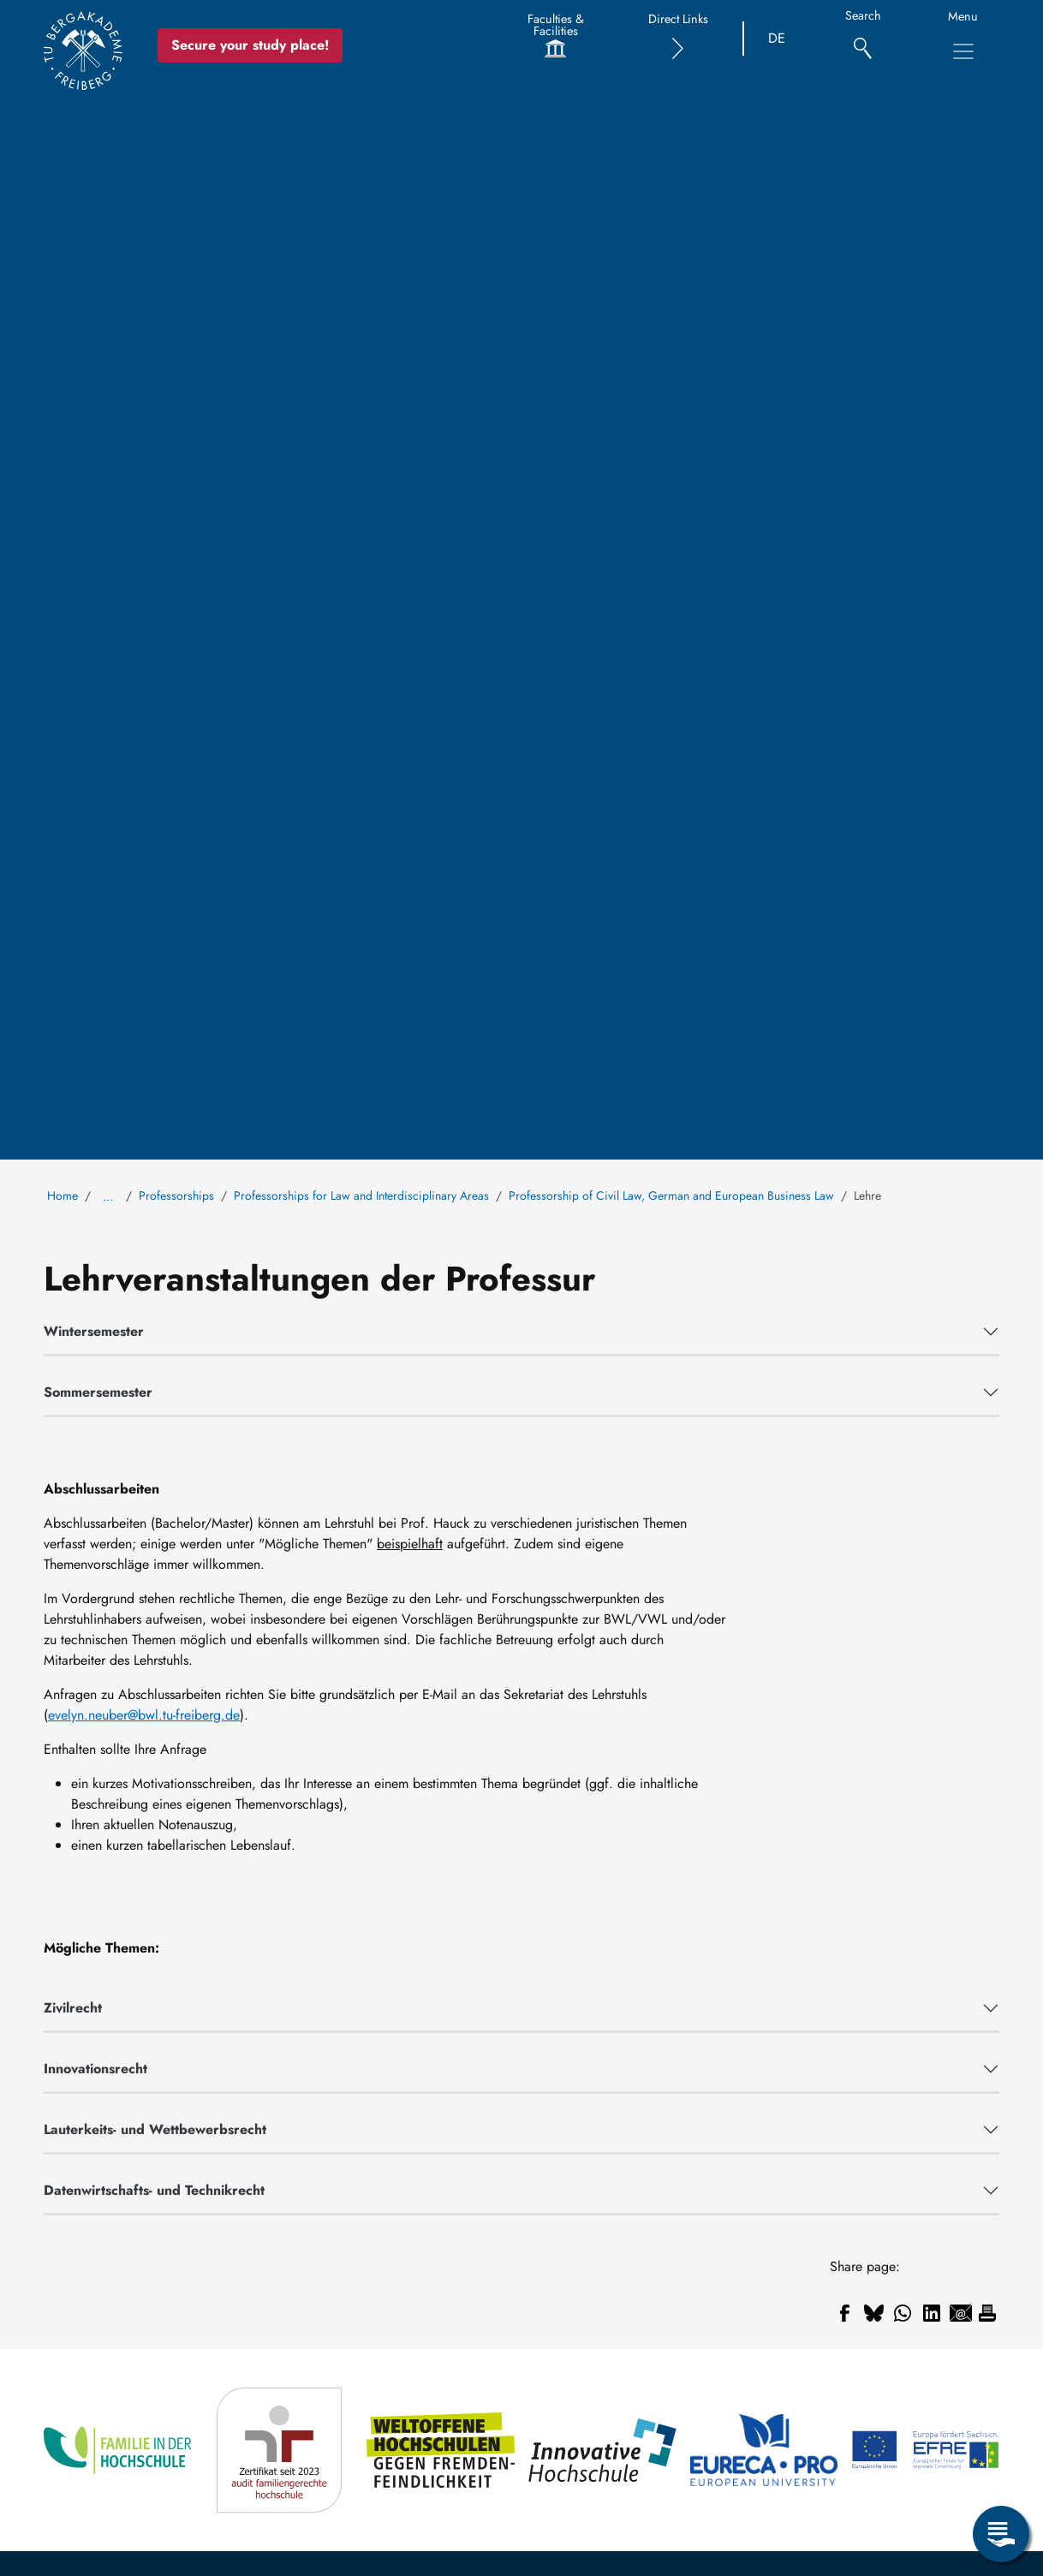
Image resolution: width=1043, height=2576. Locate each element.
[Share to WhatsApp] (902, 2313)
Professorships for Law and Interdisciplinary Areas (361, 1195)
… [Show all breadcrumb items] (108, 1196)
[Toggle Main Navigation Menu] (963, 51)
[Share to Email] (961, 2313)
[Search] (862, 39)
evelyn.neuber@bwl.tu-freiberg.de (144, 1715)
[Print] (987, 2313)
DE (776, 38)
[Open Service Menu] (1001, 2534)
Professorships (176, 1195)
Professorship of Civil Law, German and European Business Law (671, 1195)
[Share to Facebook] (844, 2313)
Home (62, 1195)
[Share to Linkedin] (932, 2313)
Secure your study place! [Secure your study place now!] (250, 45)
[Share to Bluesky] (873, 2313)
